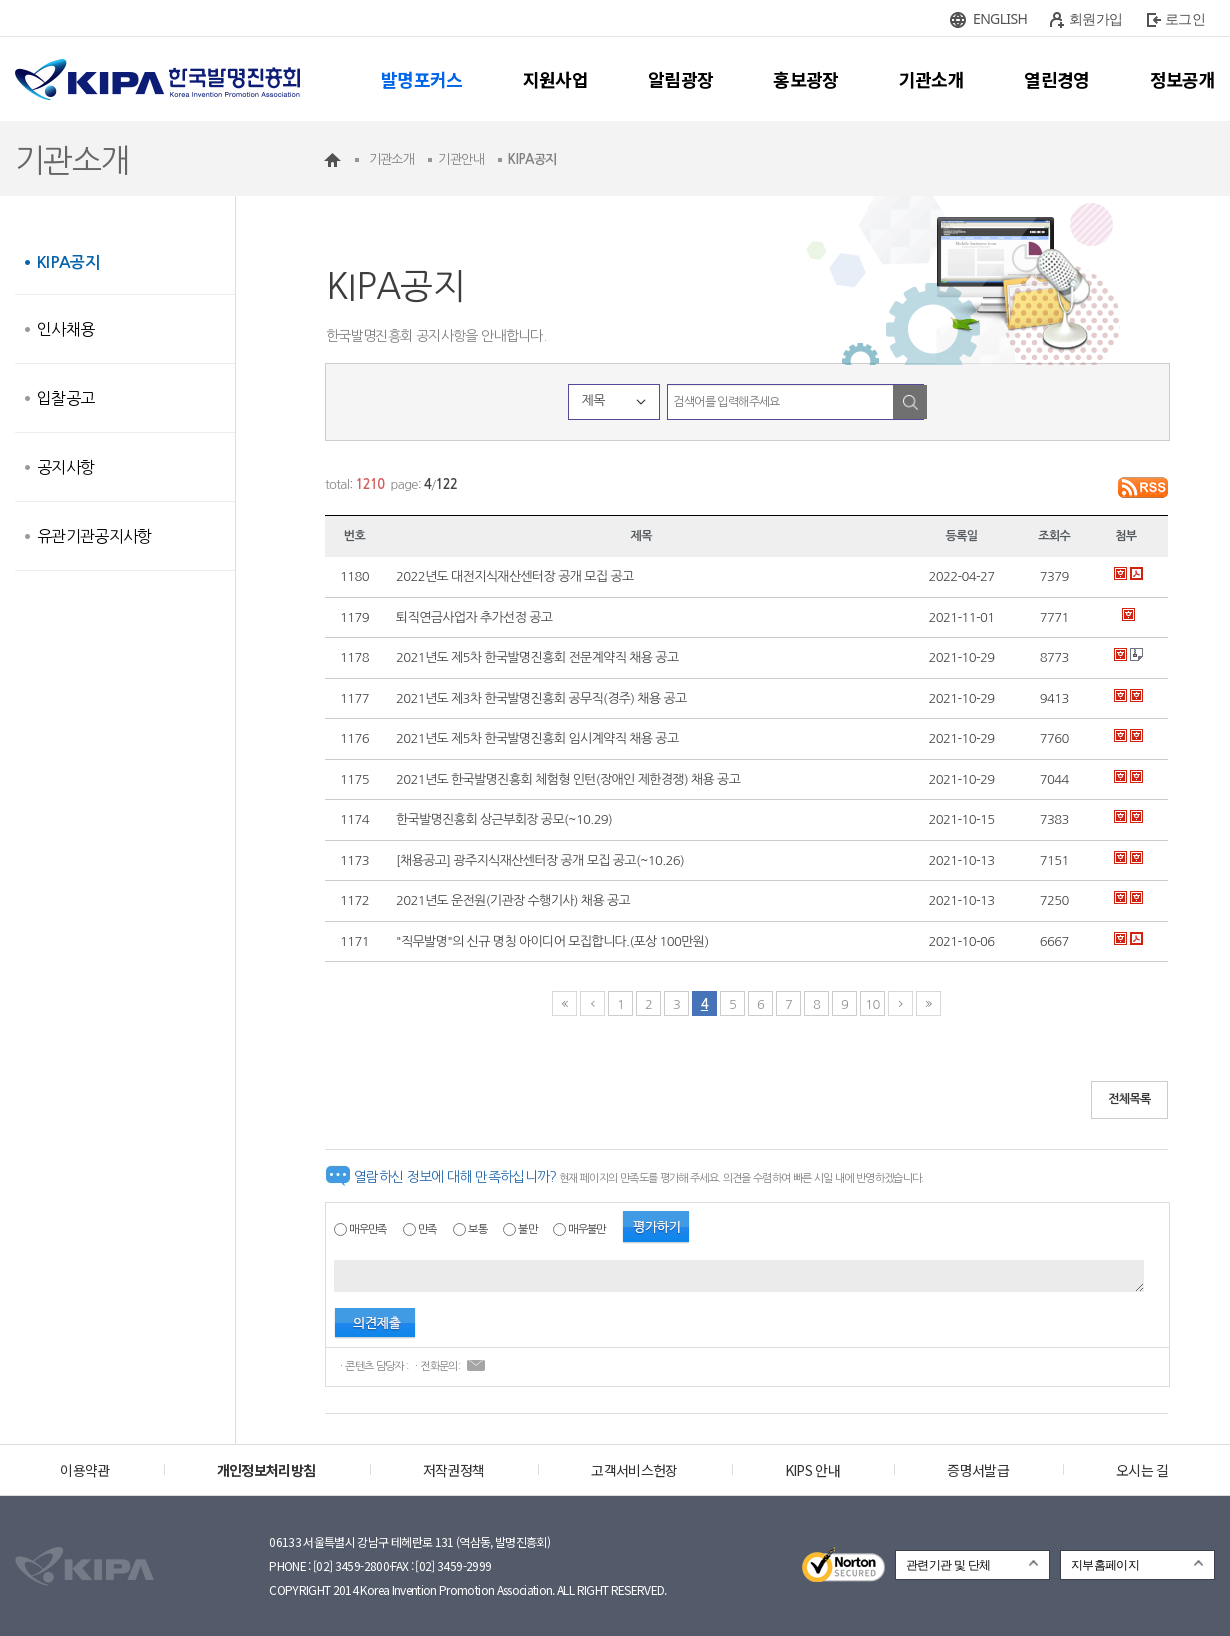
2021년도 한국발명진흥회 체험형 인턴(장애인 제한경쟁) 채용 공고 (568, 779)
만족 (427, 1229)
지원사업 (555, 79)
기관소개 (931, 79)
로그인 (1185, 18)
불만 (527, 1229)
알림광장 (680, 79)
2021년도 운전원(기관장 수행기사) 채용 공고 (513, 900)
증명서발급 (978, 1470)
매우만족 (367, 1229)
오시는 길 (1142, 1470)
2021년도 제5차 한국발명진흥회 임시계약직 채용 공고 (537, 738)
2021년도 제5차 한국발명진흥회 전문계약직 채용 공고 (537, 657)
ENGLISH (1000, 18)
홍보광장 (805, 79)
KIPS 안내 (812, 1470)
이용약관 (84, 1470)
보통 (477, 1229)
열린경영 (1056, 79)
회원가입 (1095, 18)
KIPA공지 (68, 262)
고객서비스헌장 (634, 1470)
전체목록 (1129, 1099)
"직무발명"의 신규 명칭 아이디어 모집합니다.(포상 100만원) (552, 941)
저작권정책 (454, 1470)
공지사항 (65, 467)
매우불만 (586, 1229)
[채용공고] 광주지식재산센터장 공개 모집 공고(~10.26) (540, 860)
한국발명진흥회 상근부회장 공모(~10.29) (504, 819)
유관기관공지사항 (94, 536)
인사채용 (65, 329)
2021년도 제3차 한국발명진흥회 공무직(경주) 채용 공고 (541, 698)
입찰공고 (65, 398)
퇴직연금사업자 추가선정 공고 (474, 617)
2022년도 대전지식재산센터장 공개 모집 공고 (515, 576)
